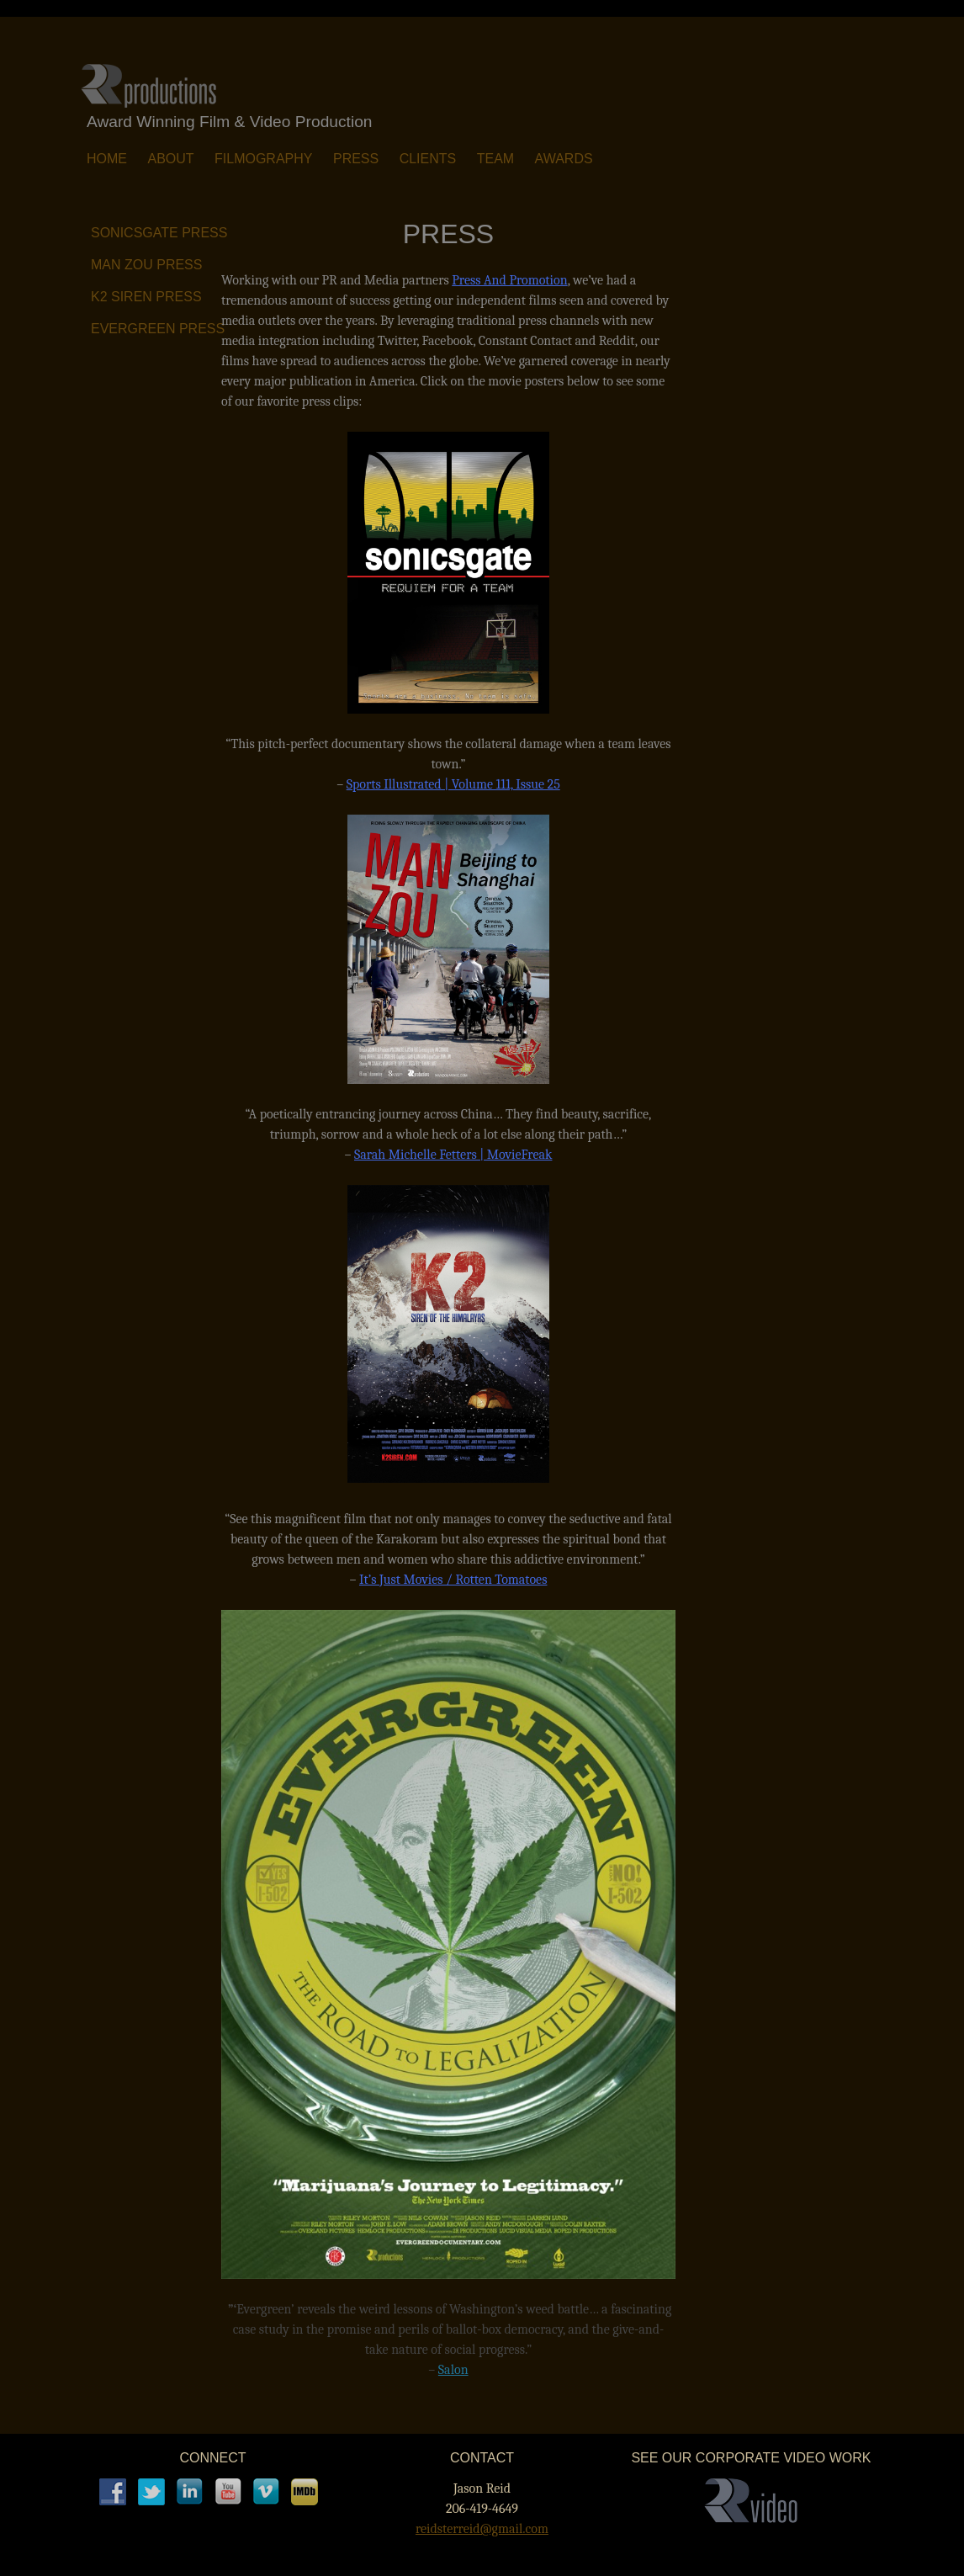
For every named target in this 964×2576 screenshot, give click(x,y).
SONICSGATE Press (159, 233)
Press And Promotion (509, 280)
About (170, 158)
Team (495, 158)
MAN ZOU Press (146, 265)
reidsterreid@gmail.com (482, 2528)
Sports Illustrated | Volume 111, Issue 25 (453, 784)
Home (107, 158)
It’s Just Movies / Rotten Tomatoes (453, 1579)
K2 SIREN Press (146, 296)
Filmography (263, 158)
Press (356, 158)
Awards (564, 158)
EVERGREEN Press (158, 328)
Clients (428, 158)
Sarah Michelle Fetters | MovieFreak (453, 1154)
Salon (453, 2369)
